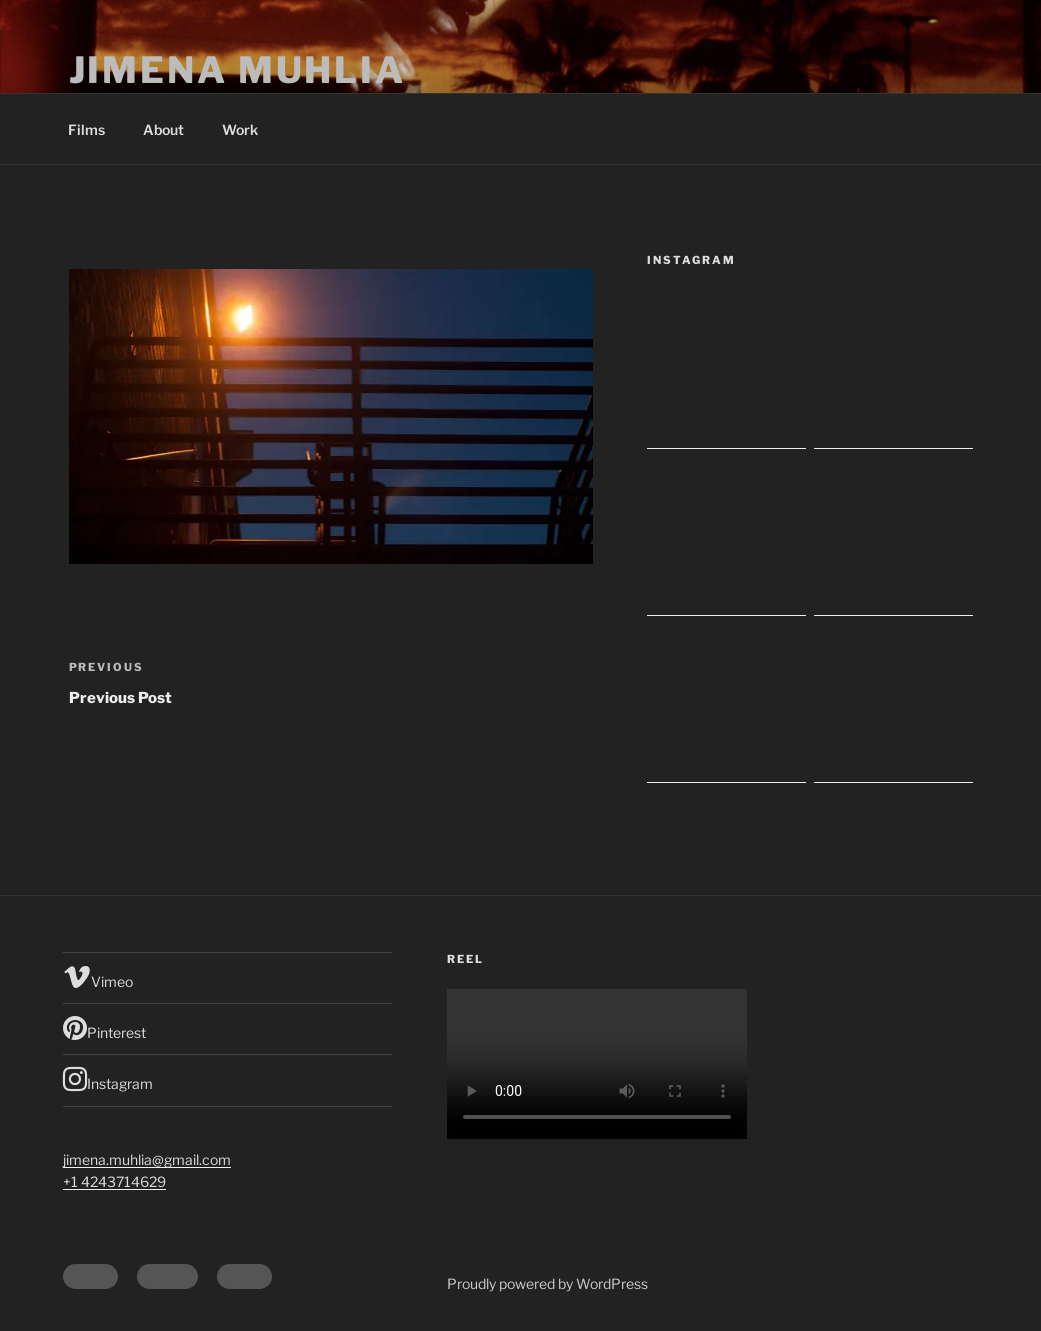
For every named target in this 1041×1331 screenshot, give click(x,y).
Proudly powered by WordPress (547, 1283)
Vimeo (98, 977)
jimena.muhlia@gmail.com (147, 1159)
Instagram (108, 1079)
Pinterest (104, 1028)
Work (240, 129)
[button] (331, 416)
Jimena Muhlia (237, 70)
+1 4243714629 (114, 1181)
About (163, 129)
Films (86, 129)
